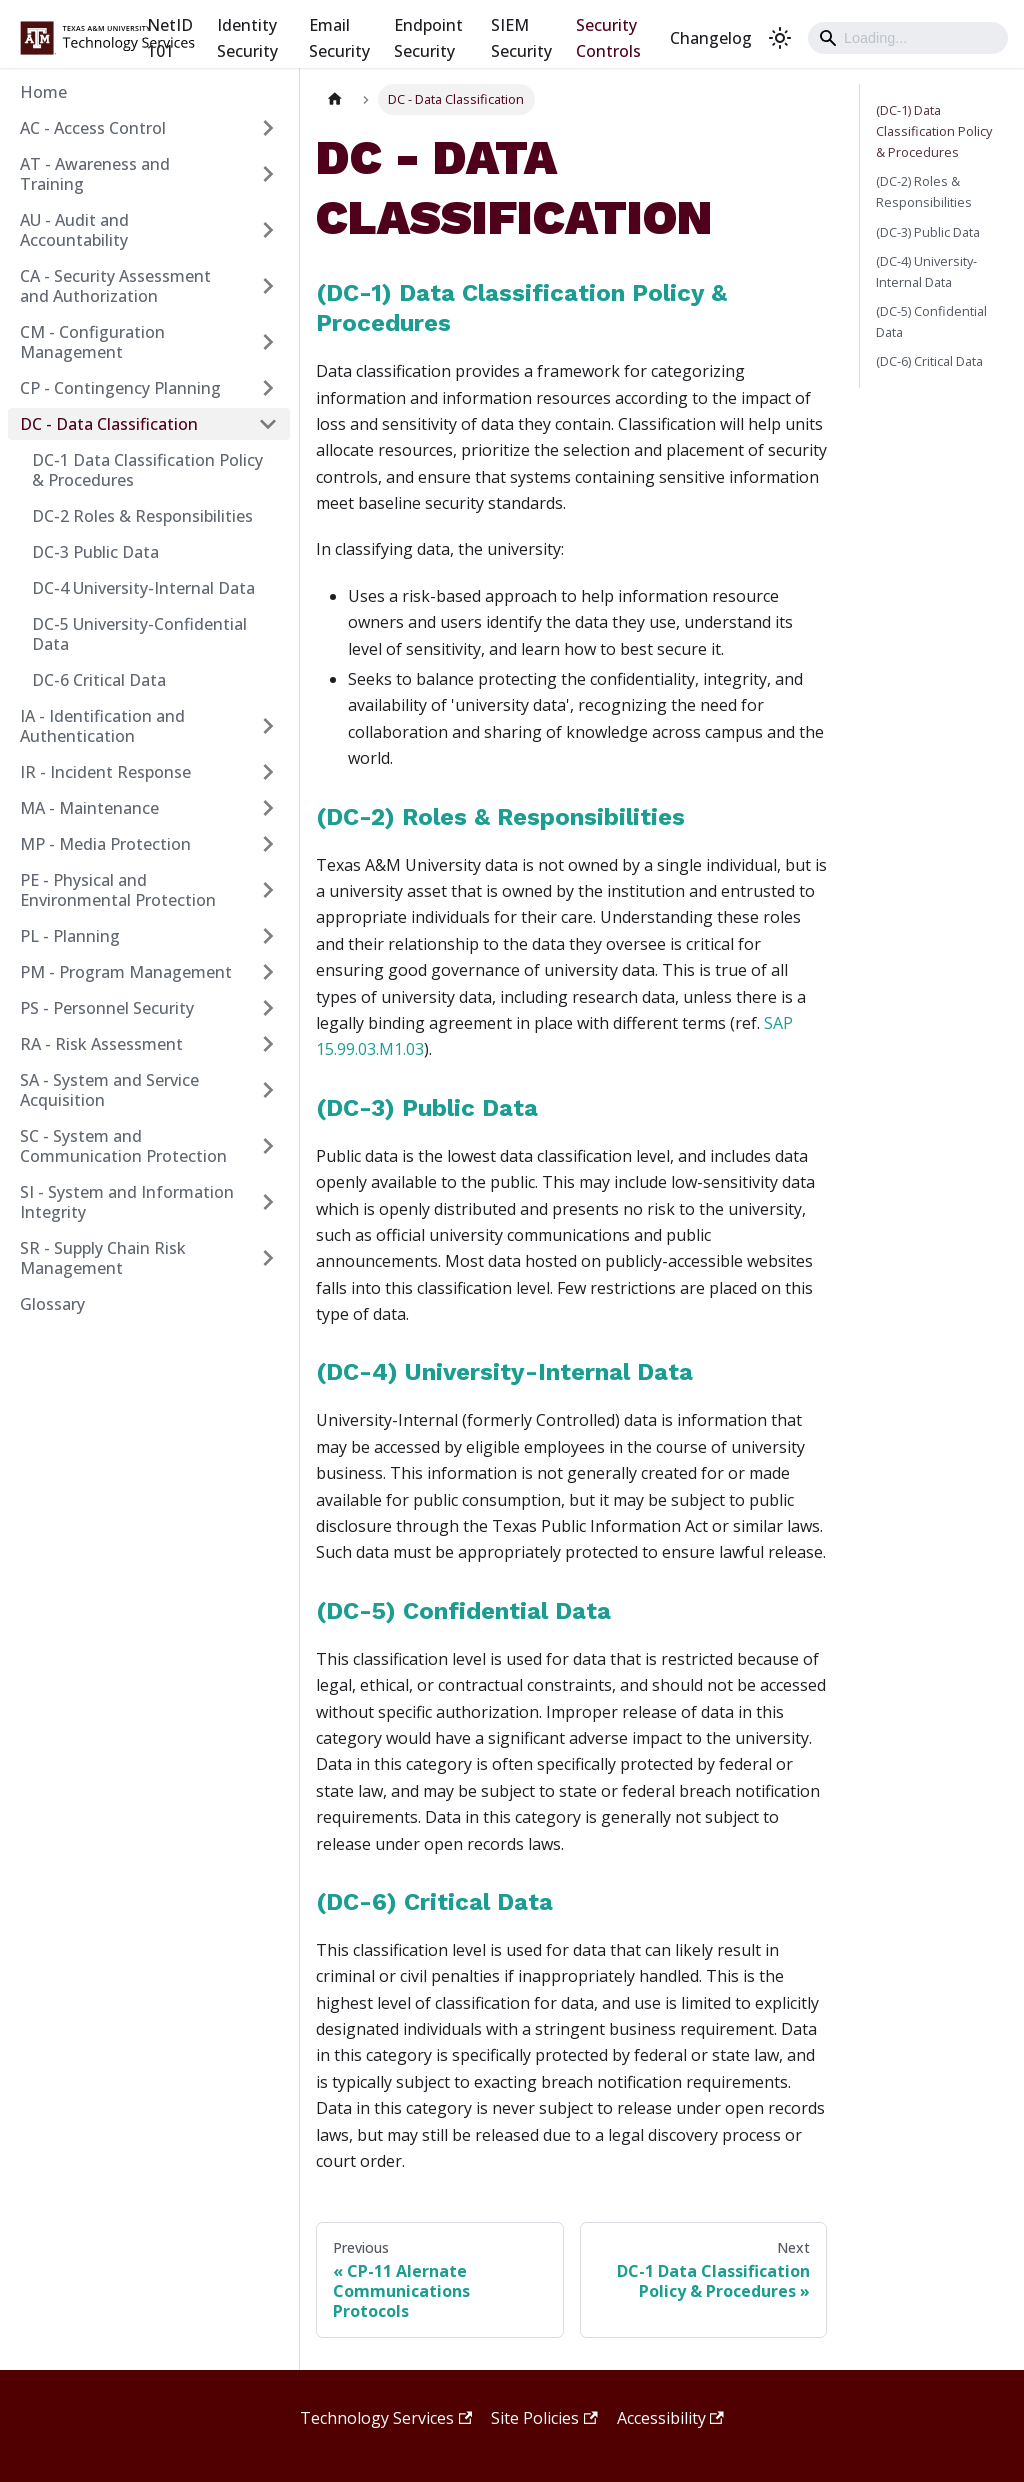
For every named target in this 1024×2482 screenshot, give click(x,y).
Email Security (339, 38)
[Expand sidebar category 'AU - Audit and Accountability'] (268, 230)
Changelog (711, 38)
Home (43, 92)
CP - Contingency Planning (120, 388)
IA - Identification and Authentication (102, 726)
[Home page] (335, 99)
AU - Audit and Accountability (74, 230)
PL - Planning (70, 936)
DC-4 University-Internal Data (143, 588)
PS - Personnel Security (107, 1008)
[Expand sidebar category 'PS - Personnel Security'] (268, 1008)
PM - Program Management (126, 972)
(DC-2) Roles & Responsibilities (500, 817)
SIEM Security (521, 38)
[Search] (908, 38)
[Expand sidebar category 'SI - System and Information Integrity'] (268, 1202)
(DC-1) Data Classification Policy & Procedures (934, 131)
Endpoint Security (428, 38)
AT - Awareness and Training (95, 174)
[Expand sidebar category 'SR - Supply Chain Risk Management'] (268, 1258)
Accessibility (670, 2418)
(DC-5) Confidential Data (463, 1611)
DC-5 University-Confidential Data (139, 634)
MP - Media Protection (105, 844)
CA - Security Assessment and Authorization (115, 286)
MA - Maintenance (89, 808)
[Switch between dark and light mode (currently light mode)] (780, 38)
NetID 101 (170, 38)
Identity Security (247, 38)
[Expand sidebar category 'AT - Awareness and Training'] (268, 174)
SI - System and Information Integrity (127, 1202)
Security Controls (608, 38)
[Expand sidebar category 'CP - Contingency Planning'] (268, 388)
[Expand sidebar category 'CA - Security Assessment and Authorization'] (268, 286)
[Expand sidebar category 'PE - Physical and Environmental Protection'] (268, 890)
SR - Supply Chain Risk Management (103, 1258)
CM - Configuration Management (92, 342)
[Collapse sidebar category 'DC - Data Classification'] (268, 424)
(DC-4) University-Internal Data (504, 1372)
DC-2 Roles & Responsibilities (142, 516)
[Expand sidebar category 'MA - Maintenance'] (268, 808)
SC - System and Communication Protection (123, 1146)
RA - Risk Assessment (101, 1044)
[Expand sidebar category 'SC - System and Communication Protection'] (268, 1146)
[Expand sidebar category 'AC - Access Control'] (268, 128)
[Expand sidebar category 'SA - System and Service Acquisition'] (268, 1090)
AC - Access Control (93, 128)
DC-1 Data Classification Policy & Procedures (147, 470)
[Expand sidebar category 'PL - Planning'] (268, 936)
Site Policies (544, 2418)
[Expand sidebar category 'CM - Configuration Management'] (268, 342)
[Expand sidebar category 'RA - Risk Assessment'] (268, 1044)
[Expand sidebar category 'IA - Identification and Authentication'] (268, 726)
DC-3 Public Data (95, 552)
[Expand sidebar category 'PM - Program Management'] (268, 972)
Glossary (52, 1304)
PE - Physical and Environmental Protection (118, 890)
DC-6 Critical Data (99, 680)
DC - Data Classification (109, 424)
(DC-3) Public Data (427, 1108)
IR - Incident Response (105, 772)
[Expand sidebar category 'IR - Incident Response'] (268, 772)
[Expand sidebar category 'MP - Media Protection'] (268, 844)
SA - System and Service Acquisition (109, 1090)
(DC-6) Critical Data (434, 1902)
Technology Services (386, 2418)
